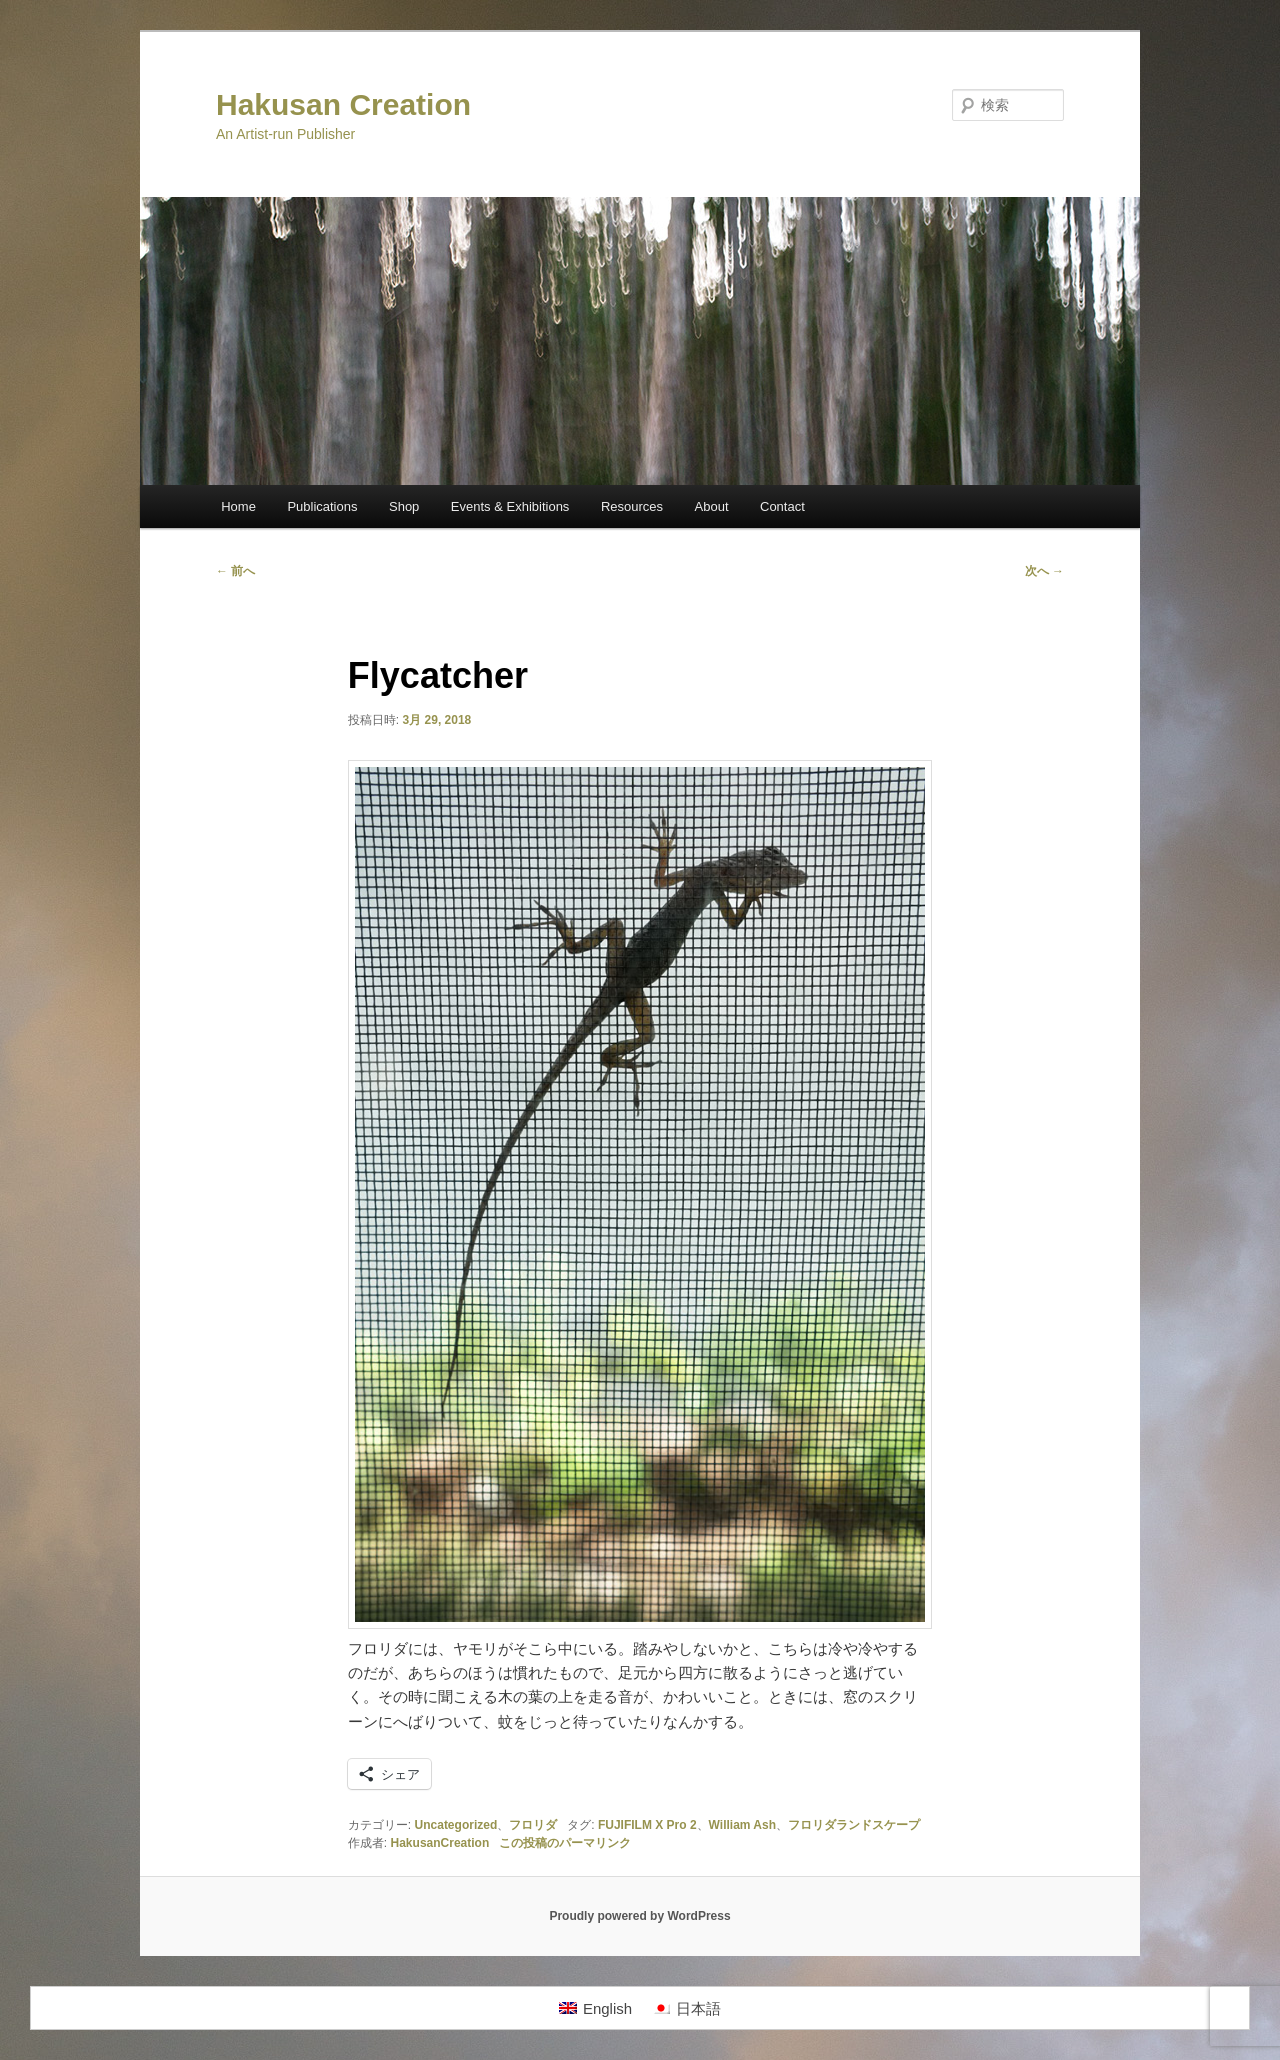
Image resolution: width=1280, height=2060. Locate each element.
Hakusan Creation (343, 104)
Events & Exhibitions (510, 506)
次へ (1044, 571)
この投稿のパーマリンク (565, 1843)
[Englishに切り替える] (595, 2008)
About (712, 506)
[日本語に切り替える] (686, 2008)
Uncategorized (456, 1825)
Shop (404, 506)
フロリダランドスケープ (854, 1825)
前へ (235, 571)
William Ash (742, 1825)
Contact (782, 506)
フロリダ (533, 1825)
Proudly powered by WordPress (639, 1916)
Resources (632, 506)
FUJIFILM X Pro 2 (647, 1825)
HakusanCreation (440, 1843)
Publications (322, 506)
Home (238, 506)
